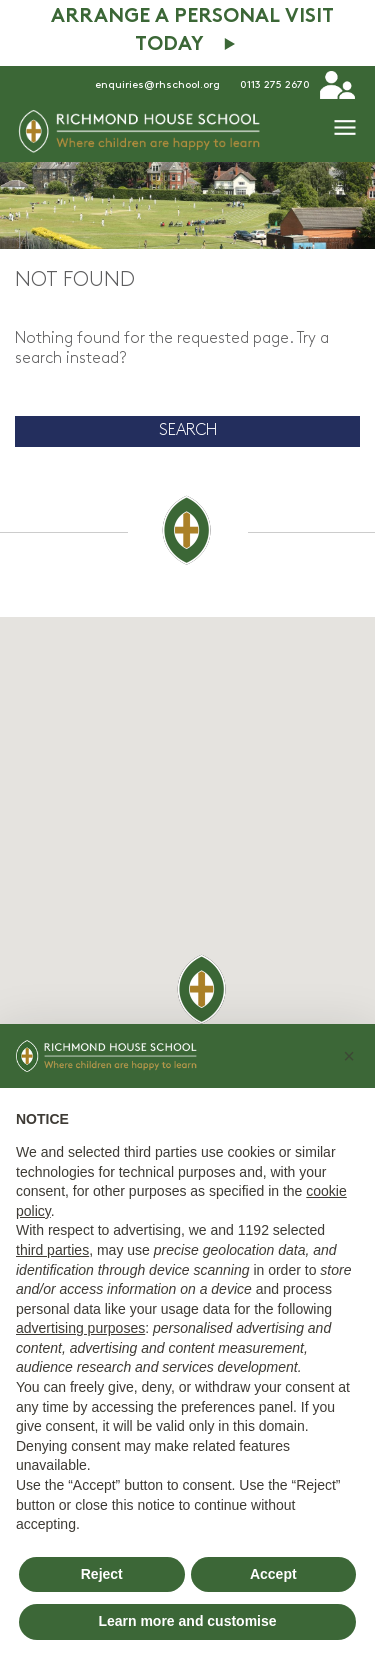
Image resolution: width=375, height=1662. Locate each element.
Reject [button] (102, 1574)
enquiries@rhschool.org (157, 85)
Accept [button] (273, 1574)
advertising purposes (80, 1328)
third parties (52, 1250)
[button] (349, 1056)
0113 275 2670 (275, 85)
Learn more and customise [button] (187, 1621)
